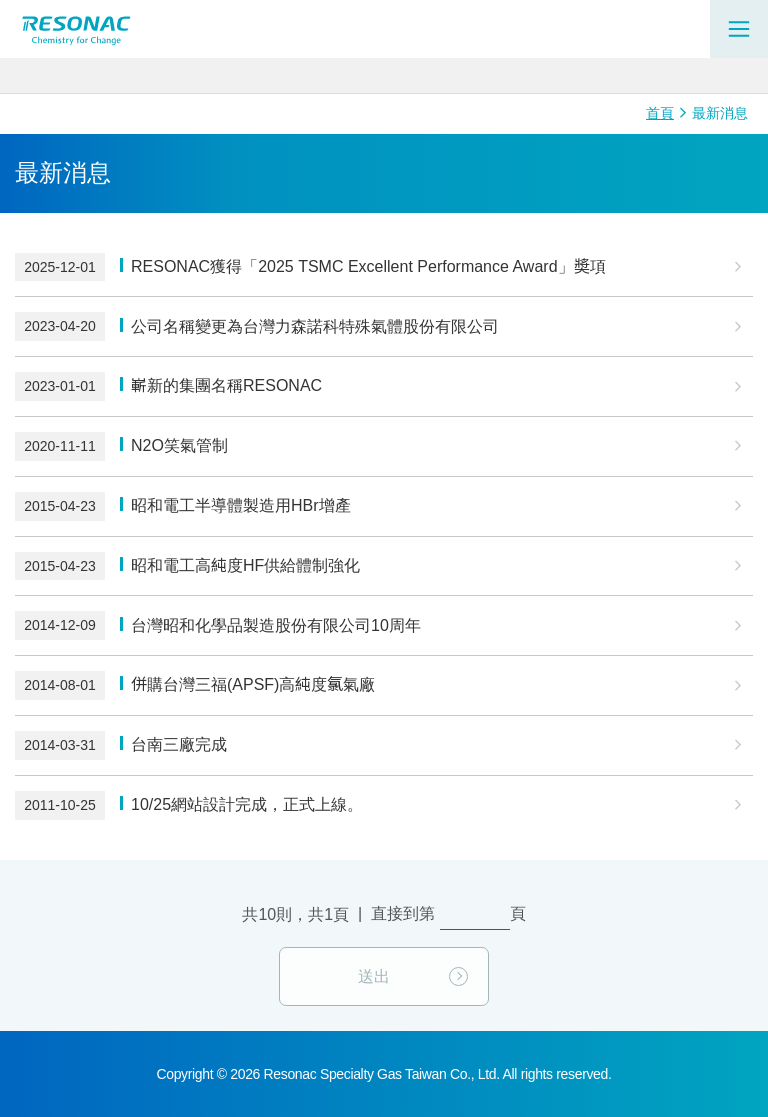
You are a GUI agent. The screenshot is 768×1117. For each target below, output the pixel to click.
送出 (374, 976)
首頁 (660, 113)
